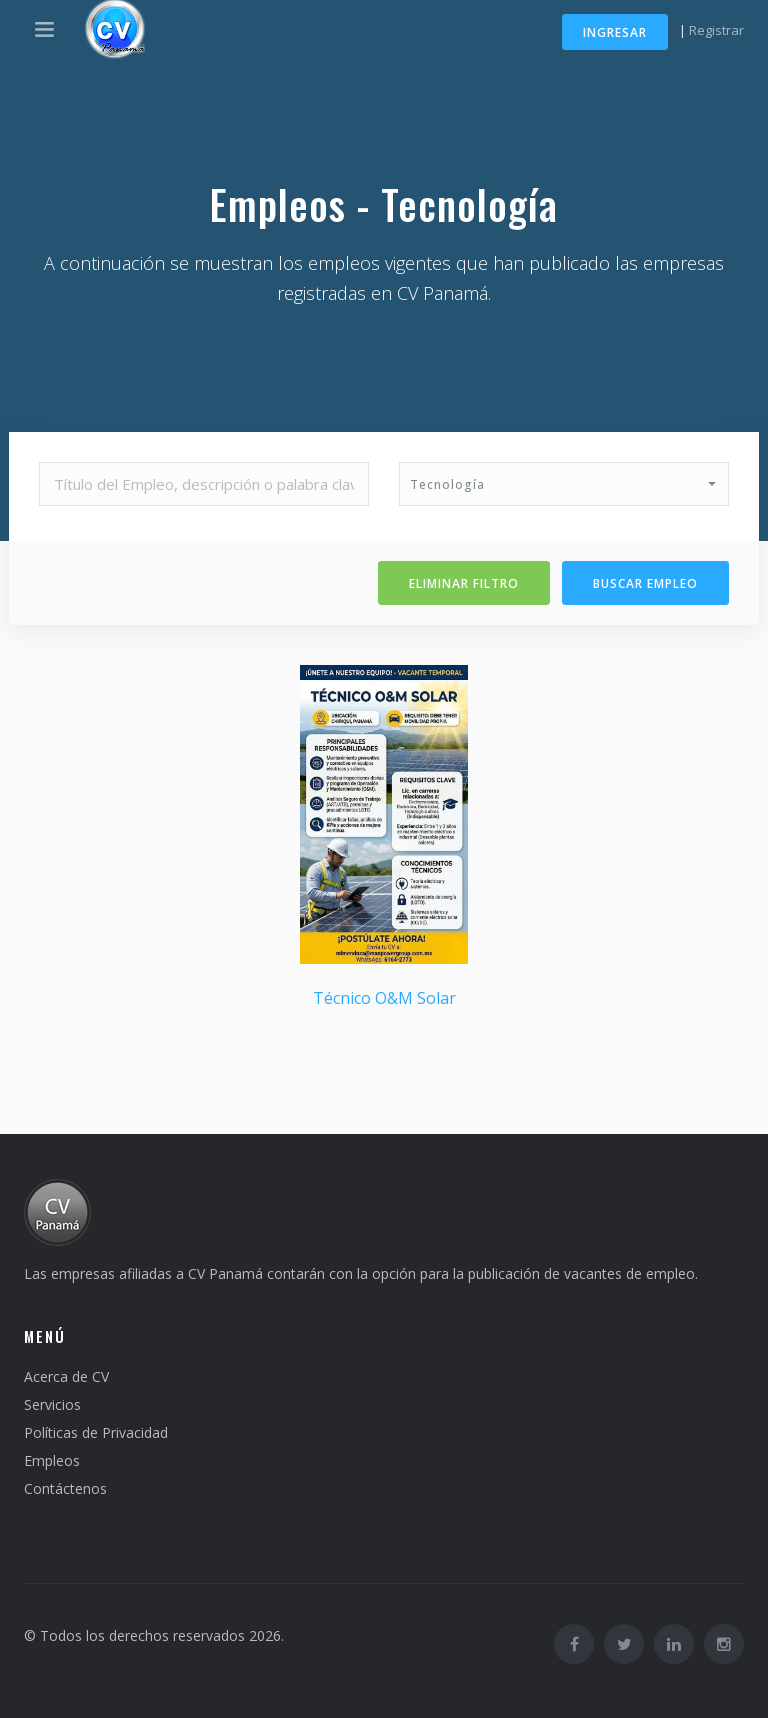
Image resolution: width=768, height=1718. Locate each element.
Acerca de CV (66, 1376)
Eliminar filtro (464, 583)
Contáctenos (65, 1488)
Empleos (52, 1460)
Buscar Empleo (645, 583)
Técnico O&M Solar (384, 998)
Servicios (52, 1404)
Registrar (716, 30)
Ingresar (615, 32)
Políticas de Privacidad (96, 1432)
